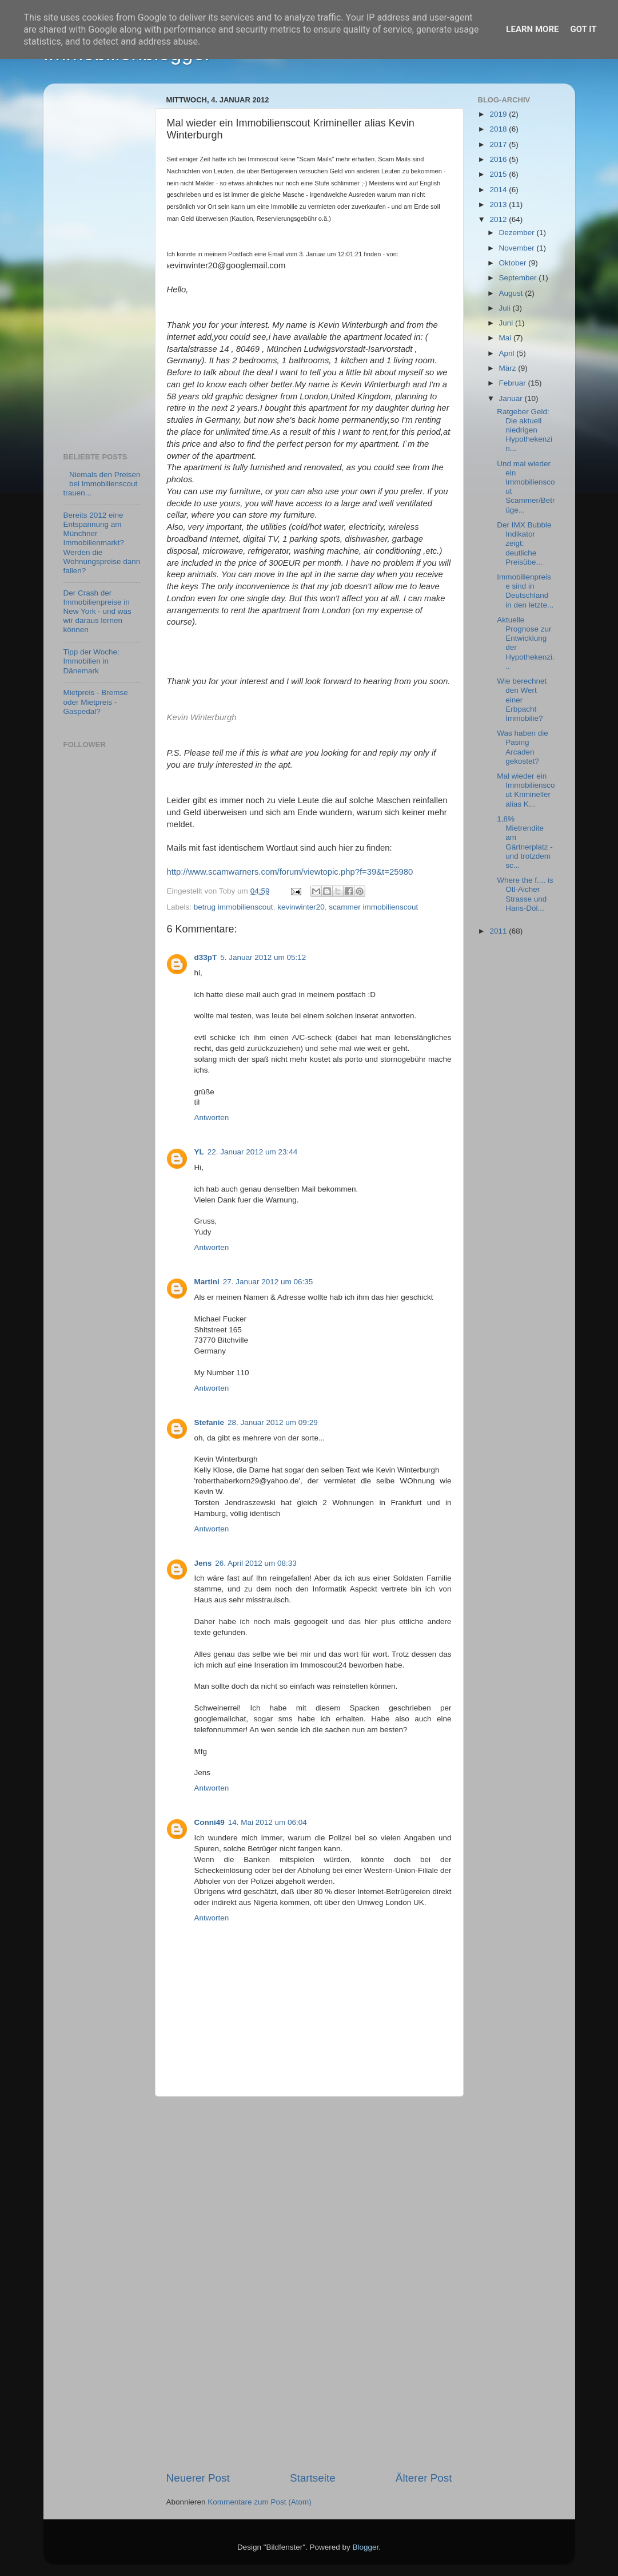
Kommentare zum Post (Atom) (260, 2502)
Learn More (532, 29)
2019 (499, 114)
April (508, 353)
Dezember (518, 232)
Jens (203, 1563)
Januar (512, 398)
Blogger (366, 2547)
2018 (499, 129)
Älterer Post (424, 2478)
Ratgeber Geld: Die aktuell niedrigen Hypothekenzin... (524, 430)
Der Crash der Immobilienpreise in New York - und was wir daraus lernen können (97, 611)
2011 (499, 931)
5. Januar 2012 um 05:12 (263, 957)
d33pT (205, 957)
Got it (583, 29)
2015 (499, 174)
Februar (513, 383)
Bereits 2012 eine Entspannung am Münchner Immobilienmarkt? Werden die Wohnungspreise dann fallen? (102, 543)
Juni (507, 323)
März (509, 368)
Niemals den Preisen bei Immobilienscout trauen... (102, 483)
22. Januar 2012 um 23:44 (253, 1152)
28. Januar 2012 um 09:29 (273, 1422)
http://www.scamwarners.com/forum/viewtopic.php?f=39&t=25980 (290, 871)
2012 (499, 219)
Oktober (514, 263)
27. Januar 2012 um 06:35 (268, 1281)
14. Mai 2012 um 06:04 (267, 1822)
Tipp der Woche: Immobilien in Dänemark (91, 661)
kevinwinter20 (301, 907)
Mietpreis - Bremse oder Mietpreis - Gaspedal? (95, 701)
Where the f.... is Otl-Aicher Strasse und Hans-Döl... (525, 894)
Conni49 (209, 1822)
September (519, 277)
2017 (499, 144)
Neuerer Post (198, 2478)
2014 (499, 189)
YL (199, 1152)
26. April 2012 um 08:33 (256, 1563)
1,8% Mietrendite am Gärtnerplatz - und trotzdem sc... (525, 842)
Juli (506, 308)
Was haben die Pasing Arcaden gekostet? (522, 747)
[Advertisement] (309, 2283)
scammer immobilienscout (373, 907)
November (518, 248)
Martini (207, 1281)
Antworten (211, 1117)
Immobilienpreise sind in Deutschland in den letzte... (525, 591)
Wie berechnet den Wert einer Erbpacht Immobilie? (522, 700)
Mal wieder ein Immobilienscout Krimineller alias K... (526, 790)
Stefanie (209, 1422)
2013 (499, 204)
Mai (506, 338)
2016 (499, 159)
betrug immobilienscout (233, 907)
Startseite (313, 2478)
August (512, 293)
